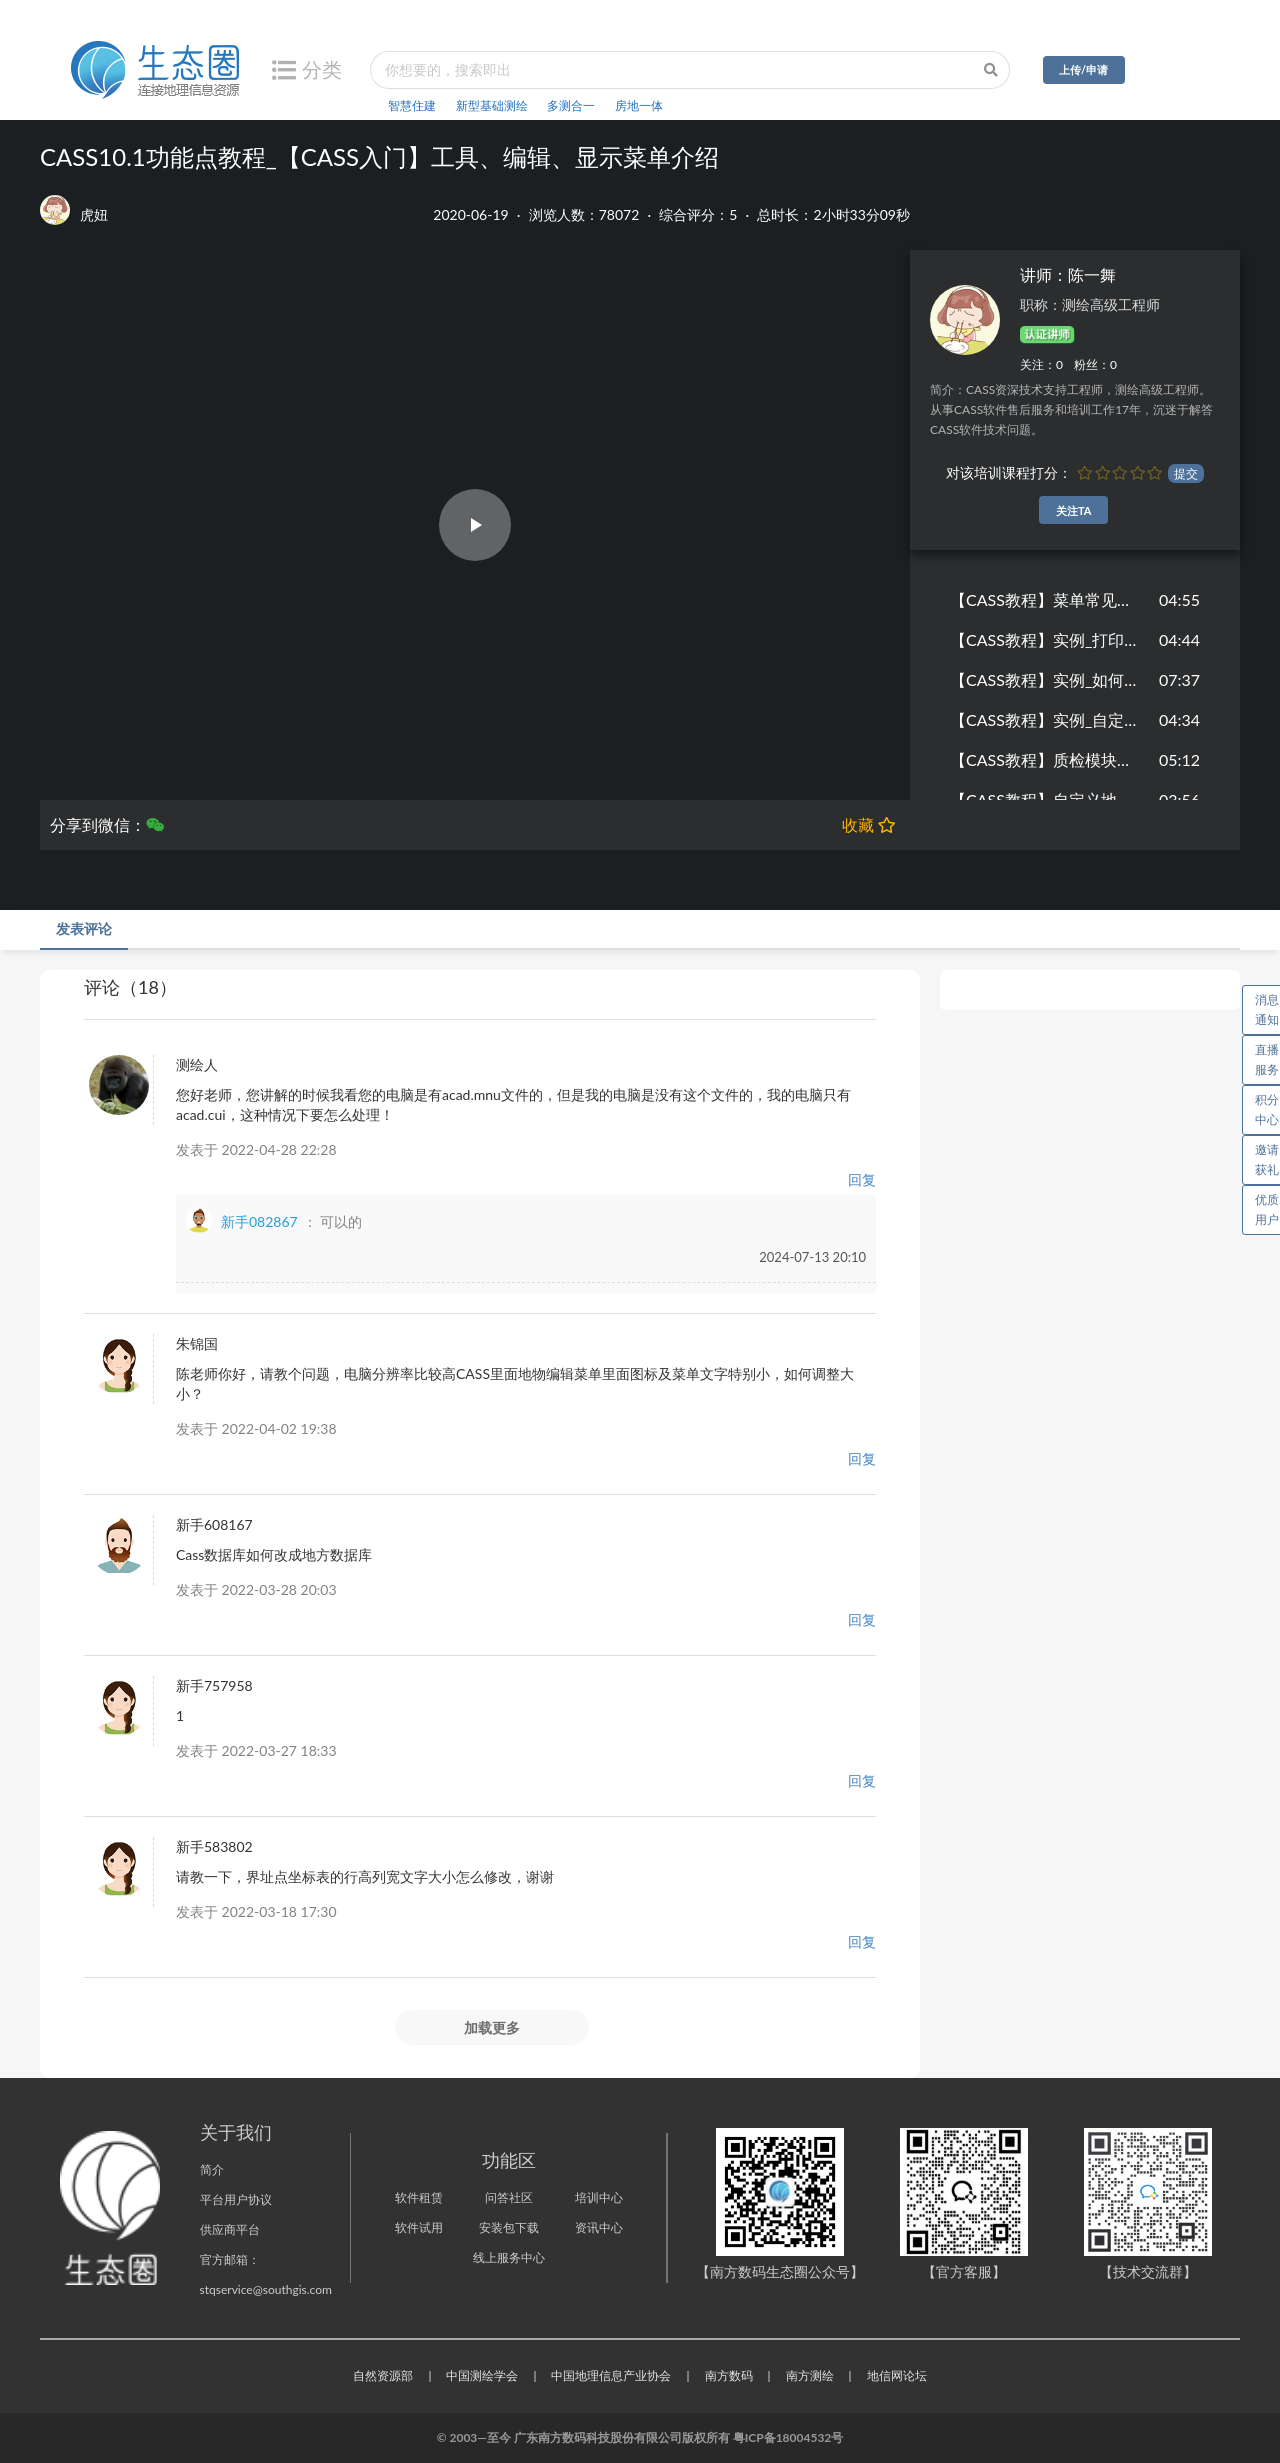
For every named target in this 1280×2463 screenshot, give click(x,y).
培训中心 (599, 2197)
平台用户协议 (236, 2199)
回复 (862, 1179)
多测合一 (571, 105)
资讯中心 (599, 2227)
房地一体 (639, 105)
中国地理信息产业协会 (611, 2375)
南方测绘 (810, 2375)
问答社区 (509, 2197)
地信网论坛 (897, 2375)
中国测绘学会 (482, 2375)
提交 (1186, 473)
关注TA (1073, 510)
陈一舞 (1092, 274)
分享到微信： (107, 824)
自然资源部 (383, 2375)
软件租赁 (419, 2197)
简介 (212, 2169)
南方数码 (729, 2375)
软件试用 (419, 2227)
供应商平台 (230, 2229)
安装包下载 (509, 2227)
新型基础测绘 (492, 105)
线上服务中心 (509, 2257)
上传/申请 (1083, 69)
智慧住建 (412, 105)
